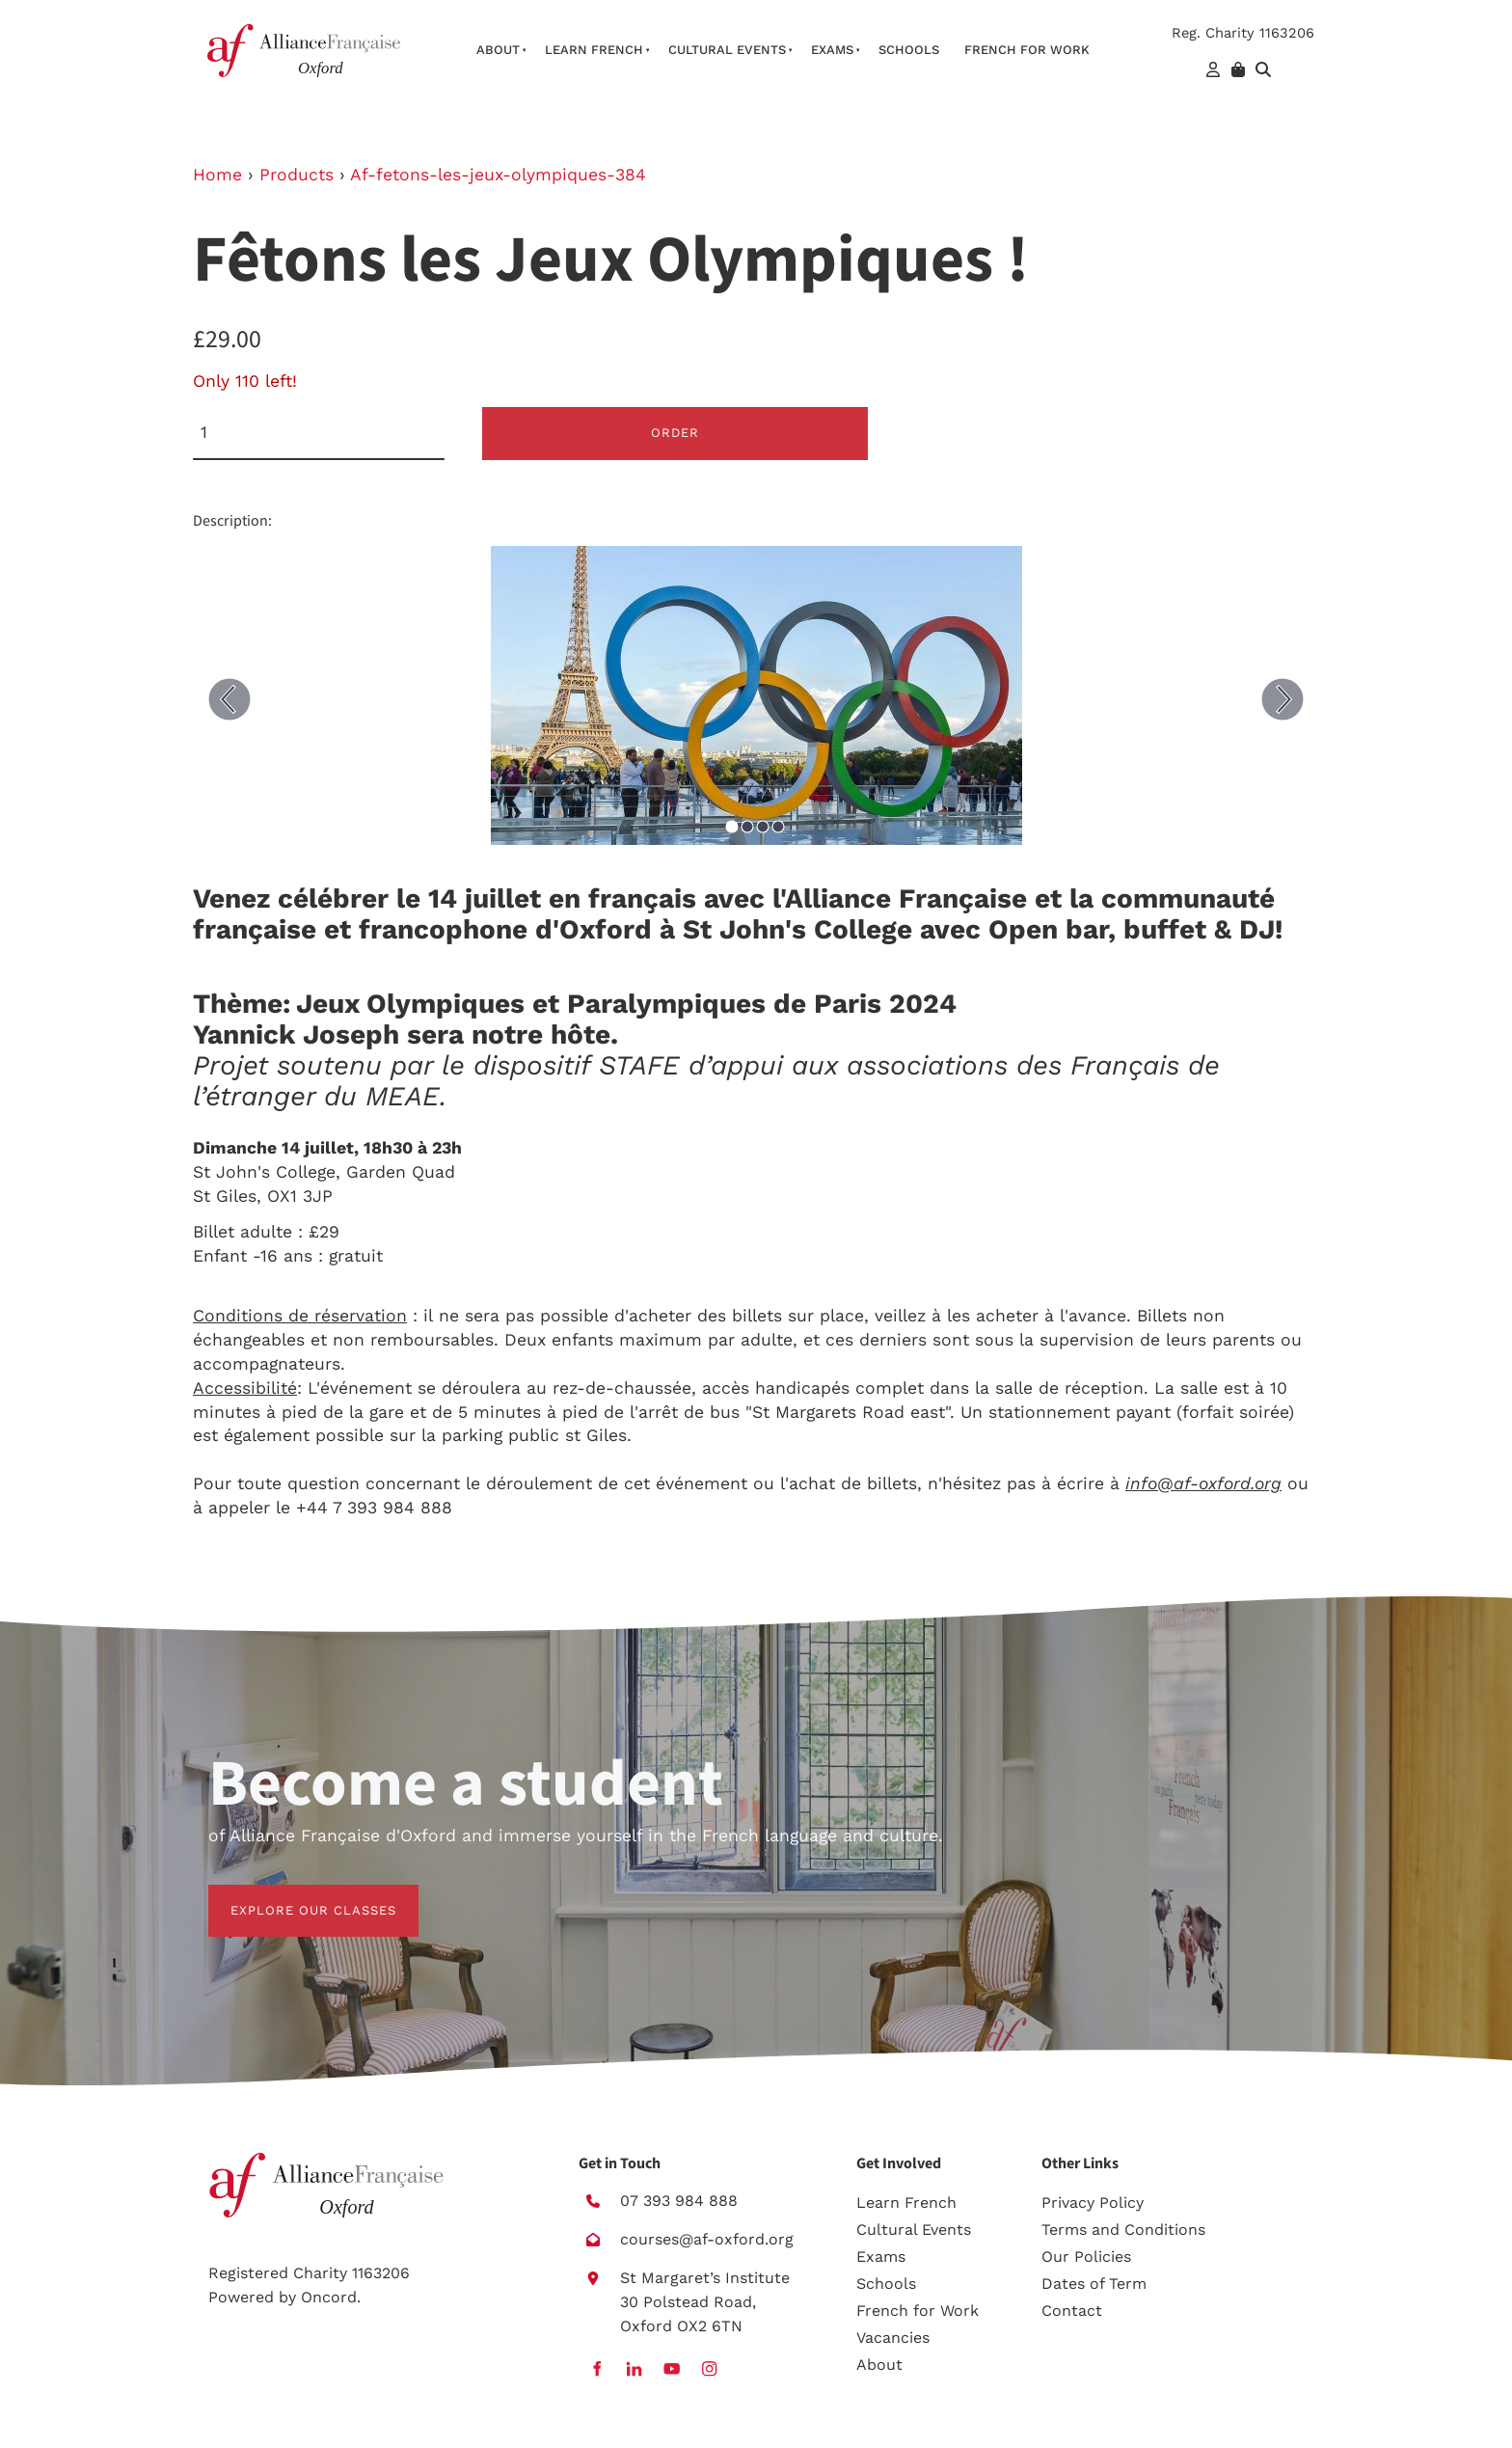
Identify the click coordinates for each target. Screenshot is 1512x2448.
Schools (908, 49)
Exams (832, 49)
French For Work (1027, 49)
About (498, 49)
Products (296, 174)
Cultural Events (727, 49)
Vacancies (893, 2337)
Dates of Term (1094, 2283)
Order (675, 432)
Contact (1071, 2310)
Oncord (329, 2297)
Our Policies (1086, 2256)
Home (217, 174)
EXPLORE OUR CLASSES (291, 1896)
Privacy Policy (1092, 2202)
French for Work (917, 2310)
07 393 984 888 (679, 2200)
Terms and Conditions (1123, 2229)
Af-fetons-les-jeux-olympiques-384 (498, 174)
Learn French (594, 49)
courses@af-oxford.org (707, 2239)
